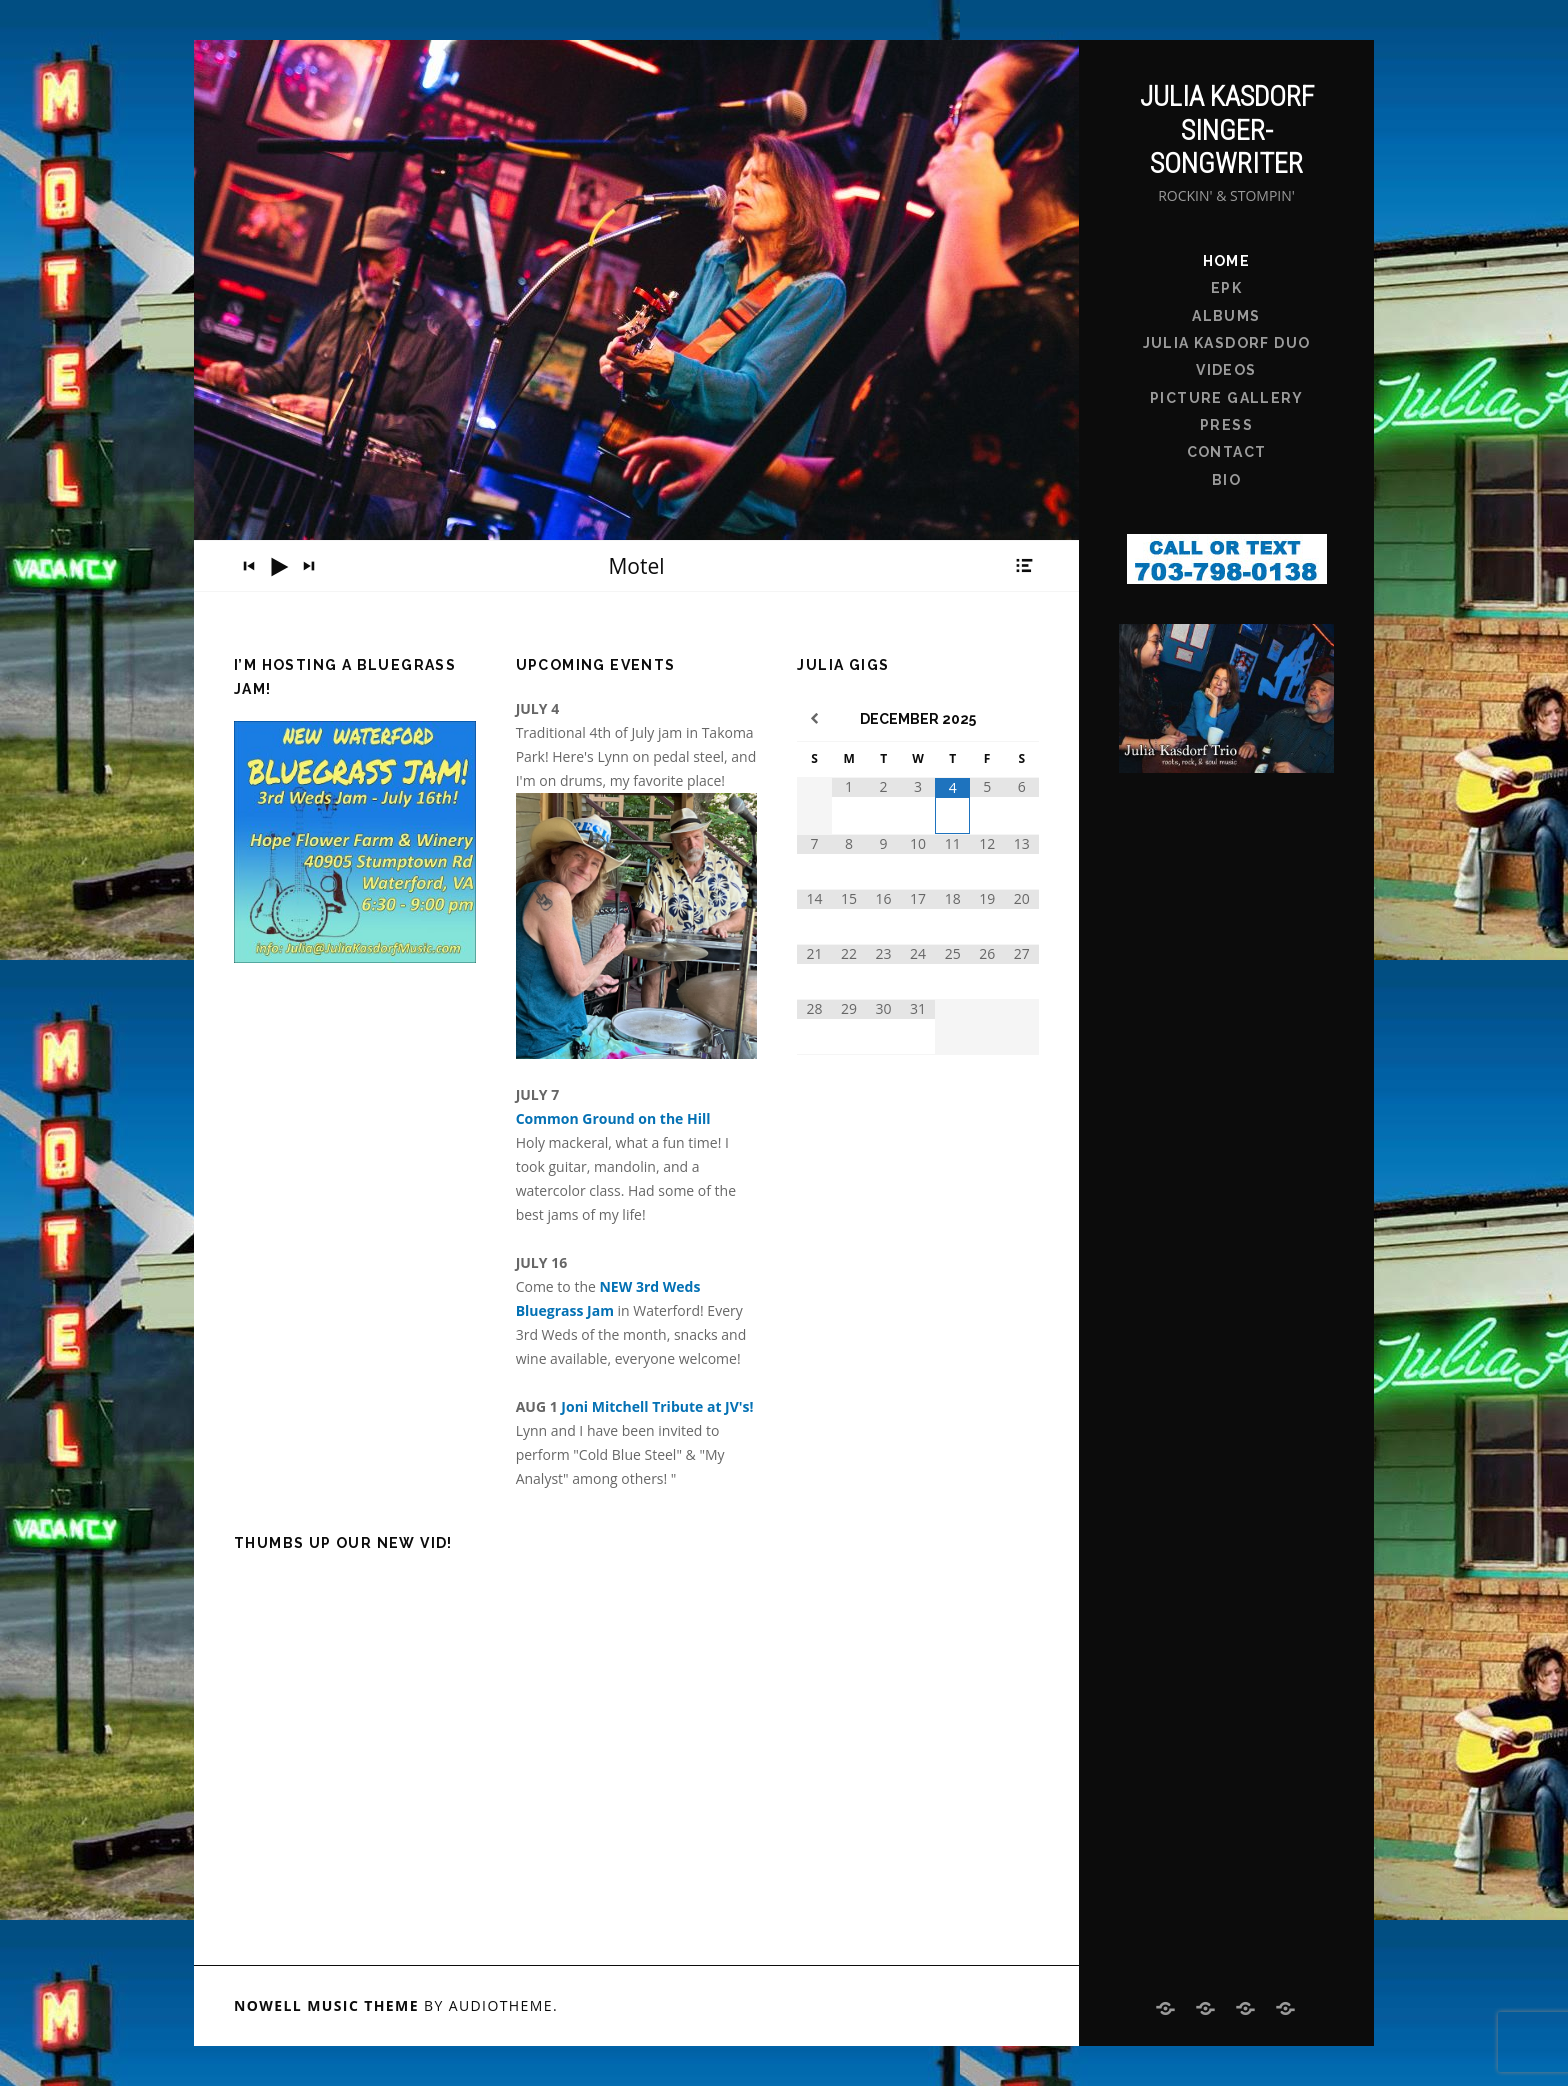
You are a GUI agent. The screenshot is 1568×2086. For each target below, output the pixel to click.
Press (1226, 425)
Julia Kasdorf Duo (1227, 343)
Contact (1227, 452)
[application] (636, 566)
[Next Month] (1021, 719)
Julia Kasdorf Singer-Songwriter (1227, 130)
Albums (1226, 316)
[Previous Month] (814, 719)
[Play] (279, 567)
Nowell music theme (326, 2005)
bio (1226, 480)
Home (1227, 261)
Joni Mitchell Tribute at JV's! (657, 1406)
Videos (1226, 370)
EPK (1226, 288)
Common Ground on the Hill (613, 1118)
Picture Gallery (1226, 398)
